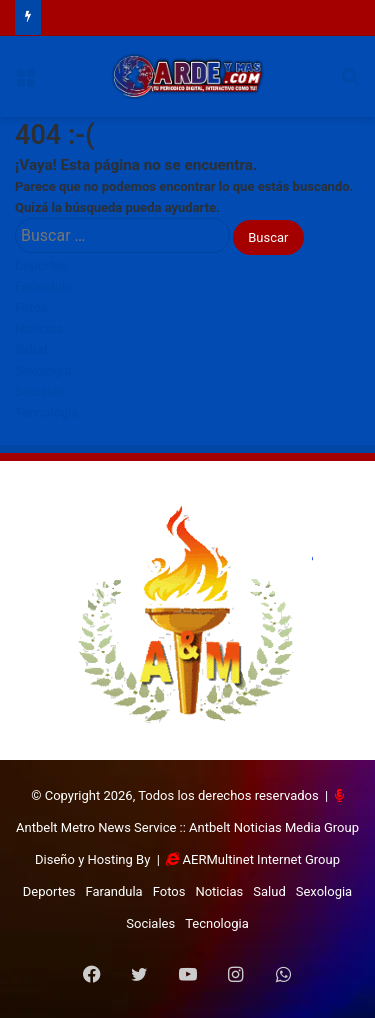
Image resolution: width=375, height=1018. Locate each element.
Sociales (39, 391)
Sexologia (43, 370)
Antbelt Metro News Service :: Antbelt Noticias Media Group (187, 827)
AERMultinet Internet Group (261, 859)
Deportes (41, 265)
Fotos (31, 307)
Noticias (39, 328)
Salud (31, 349)
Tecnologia (47, 412)
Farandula (43, 286)
